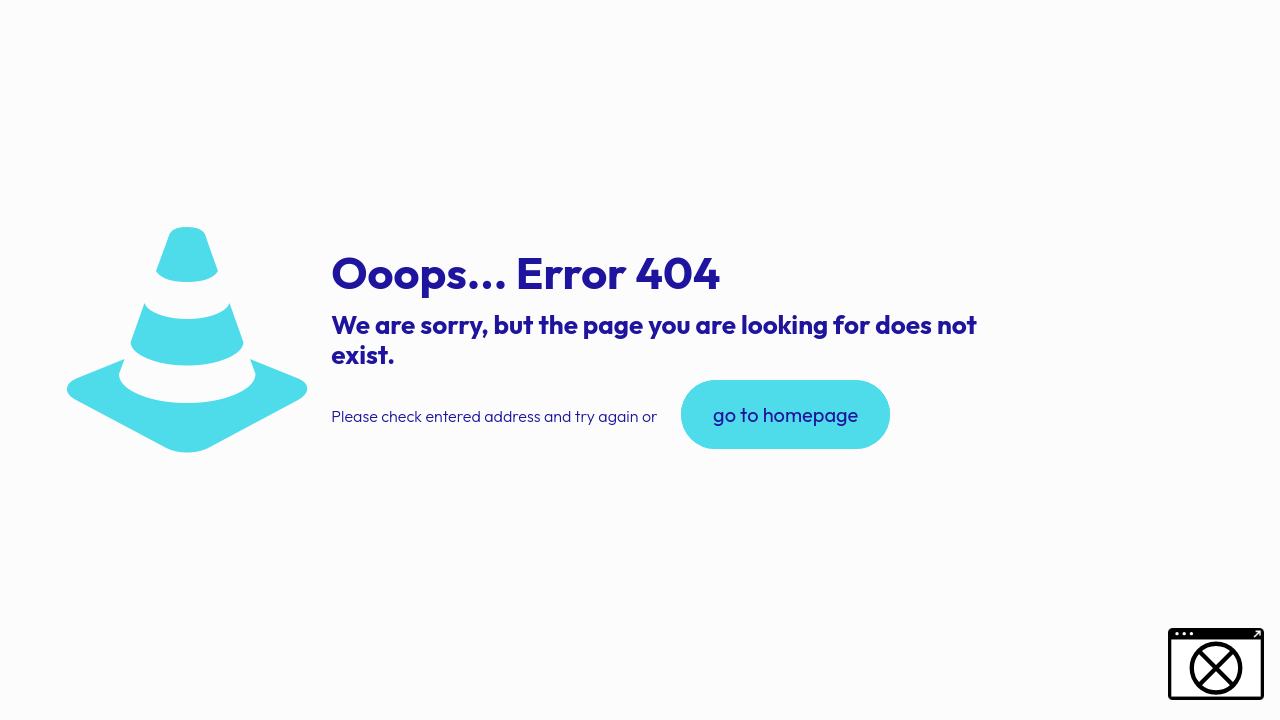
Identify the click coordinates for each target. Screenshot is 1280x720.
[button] (44, 676)
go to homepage (785, 414)
